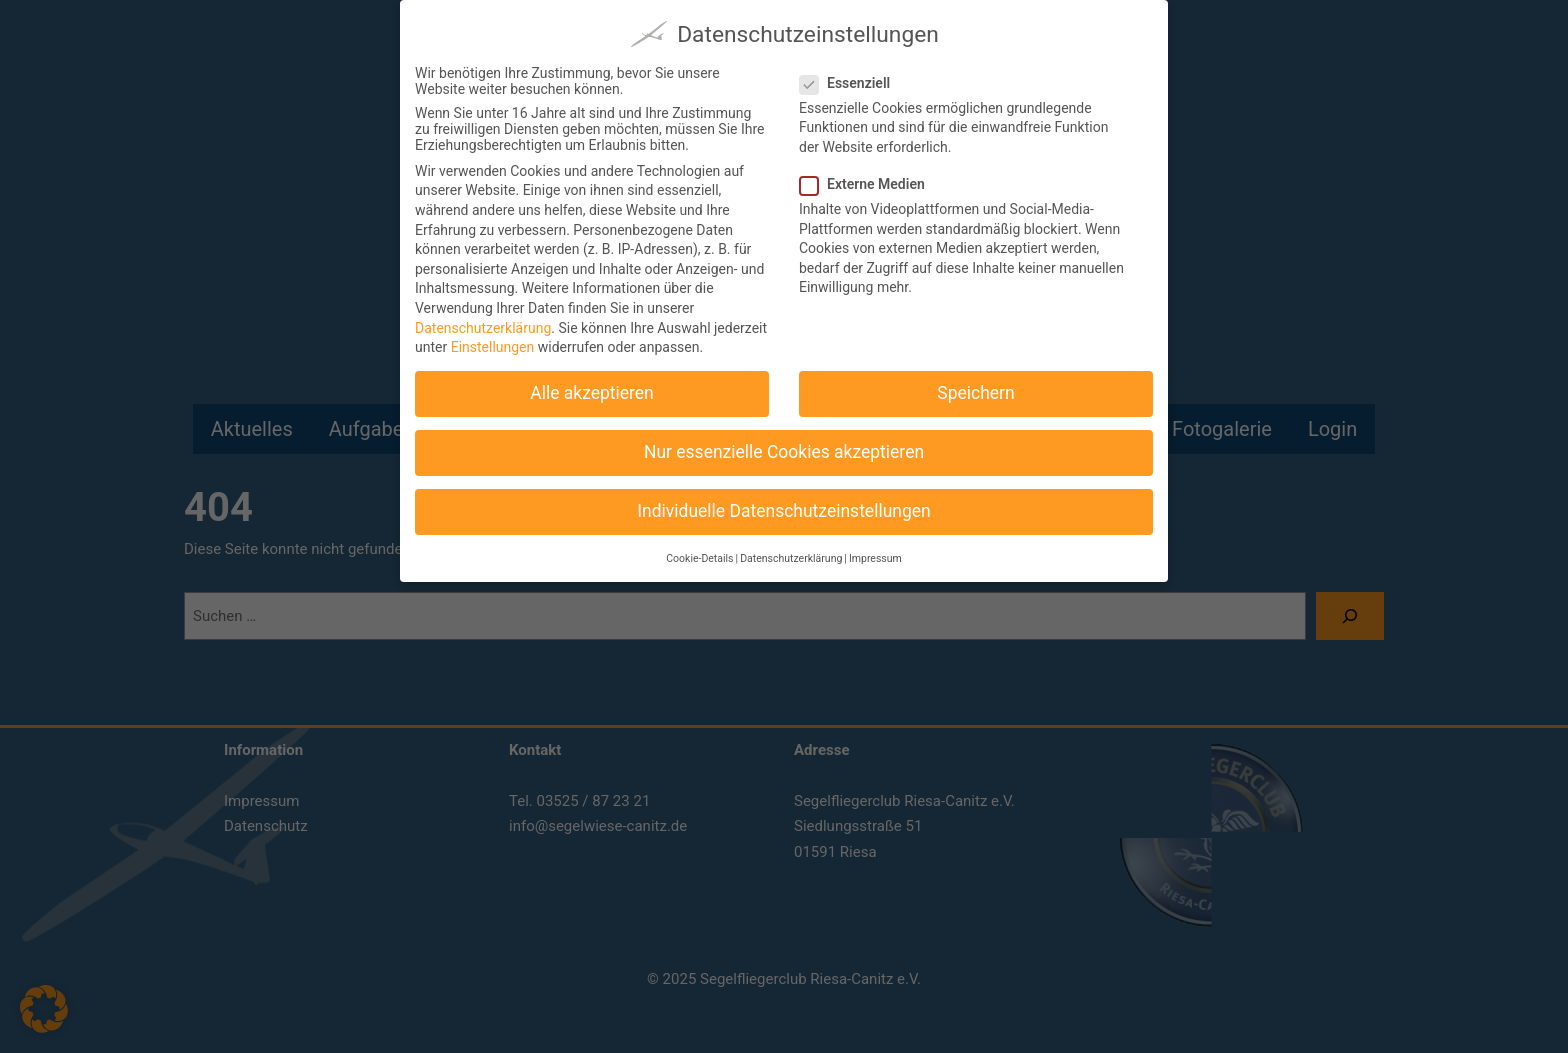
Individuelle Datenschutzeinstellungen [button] (783, 502)
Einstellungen (493, 338)
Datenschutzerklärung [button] (791, 548)
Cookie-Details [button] (699, 548)
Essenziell (853, 73)
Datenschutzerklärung (483, 318)
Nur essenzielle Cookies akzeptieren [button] (784, 443)
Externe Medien (870, 174)
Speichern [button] (975, 384)
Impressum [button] (875, 548)
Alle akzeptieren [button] (592, 384)
